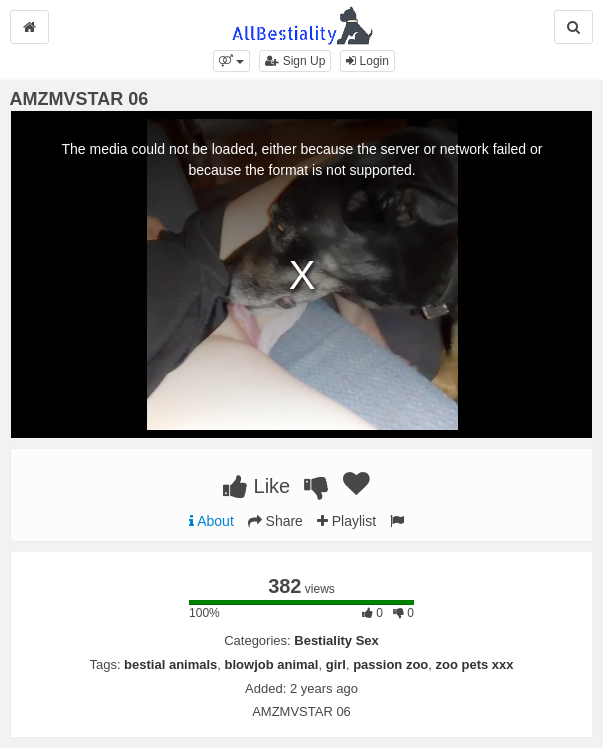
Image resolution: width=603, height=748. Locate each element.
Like (256, 486)
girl (336, 664)
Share (275, 521)
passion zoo (390, 664)
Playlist (346, 521)
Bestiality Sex (336, 640)
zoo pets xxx (475, 664)
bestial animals (170, 664)
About (211, 521)
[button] (231, 61)
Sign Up (295, 61)
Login (367, 61)
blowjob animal (272, 664)
